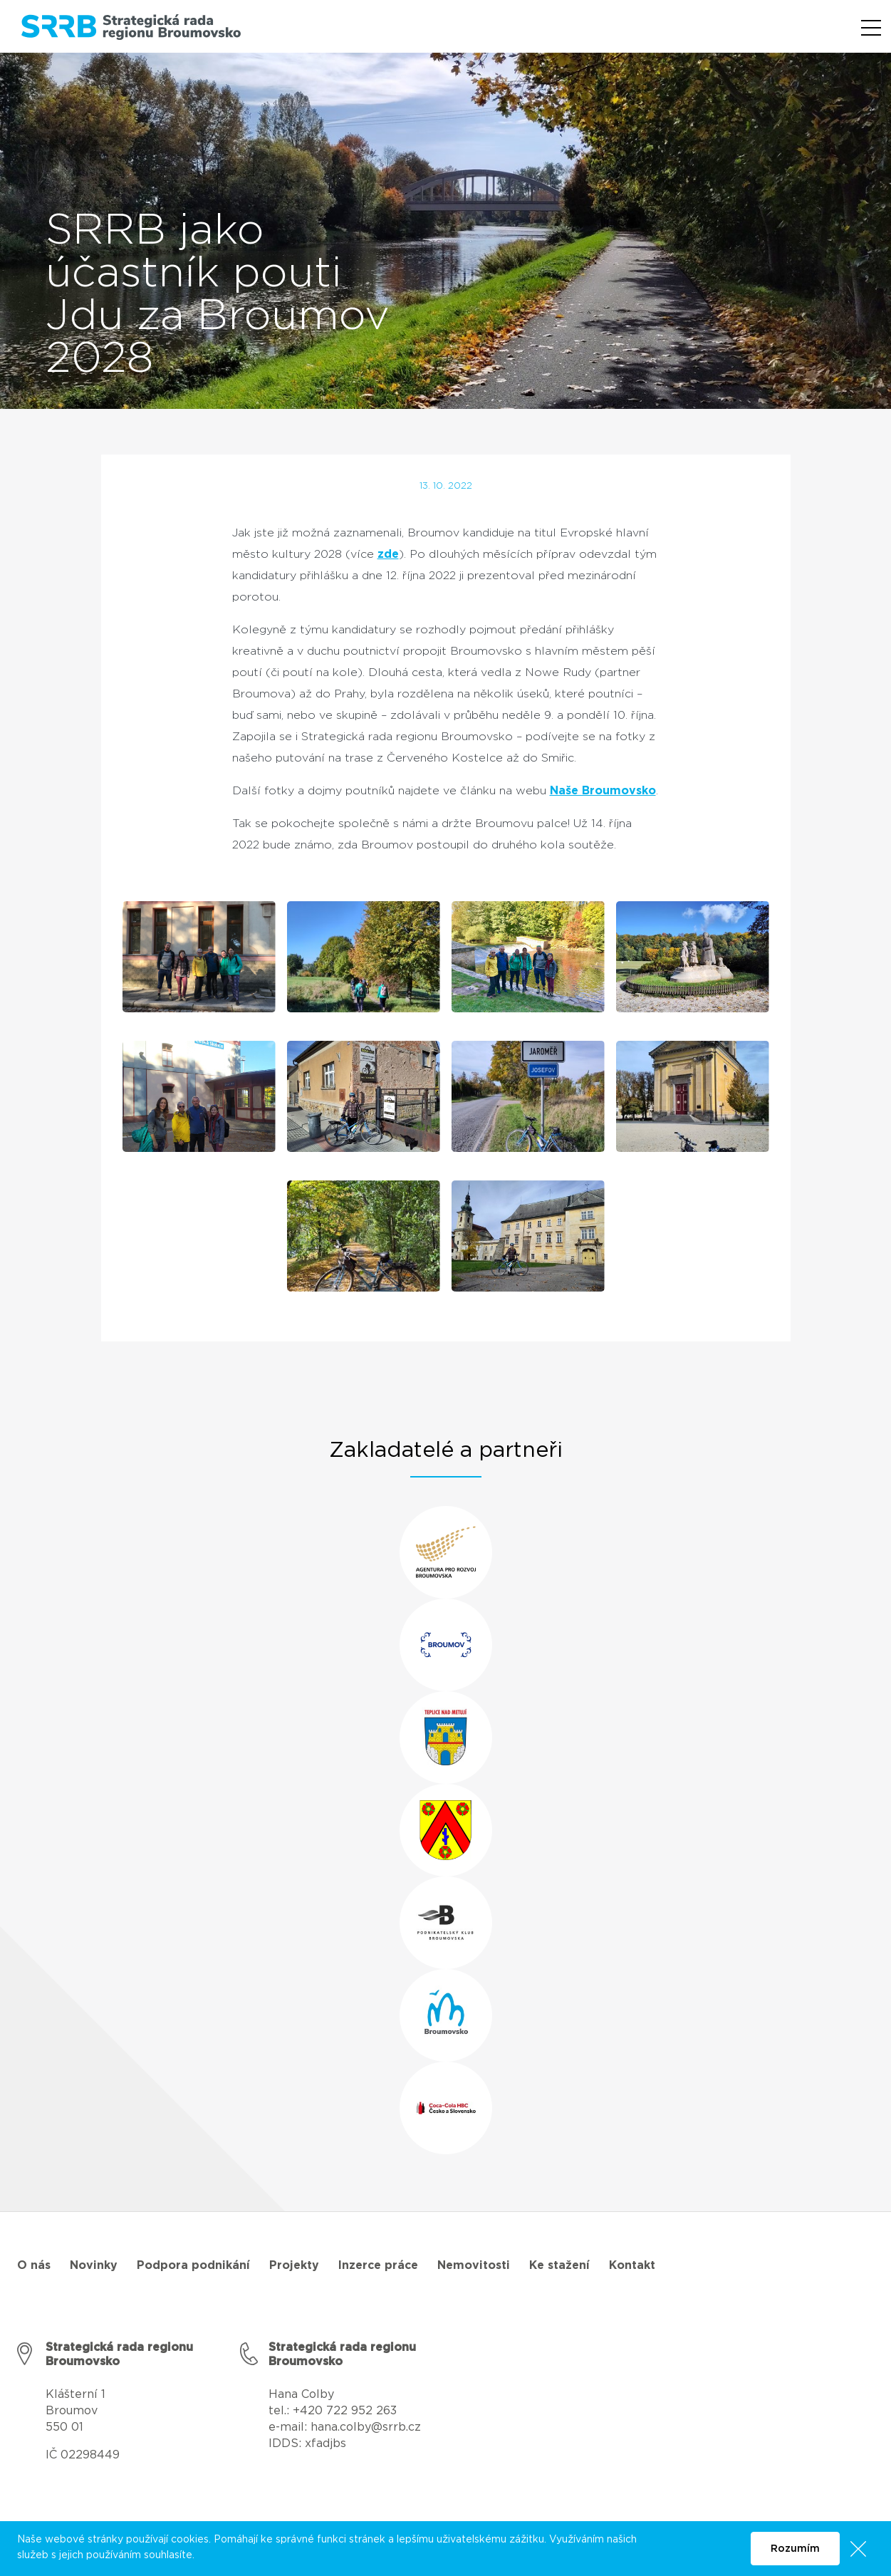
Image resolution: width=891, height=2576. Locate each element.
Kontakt (632, 2265)
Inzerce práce (378, 2265)
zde (388, 554)
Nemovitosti (473, 2265)
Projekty (294, 2265)
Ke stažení (559, 2265)
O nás (34, 2265)
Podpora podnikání (193, 2265)
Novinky (94, 2265)
